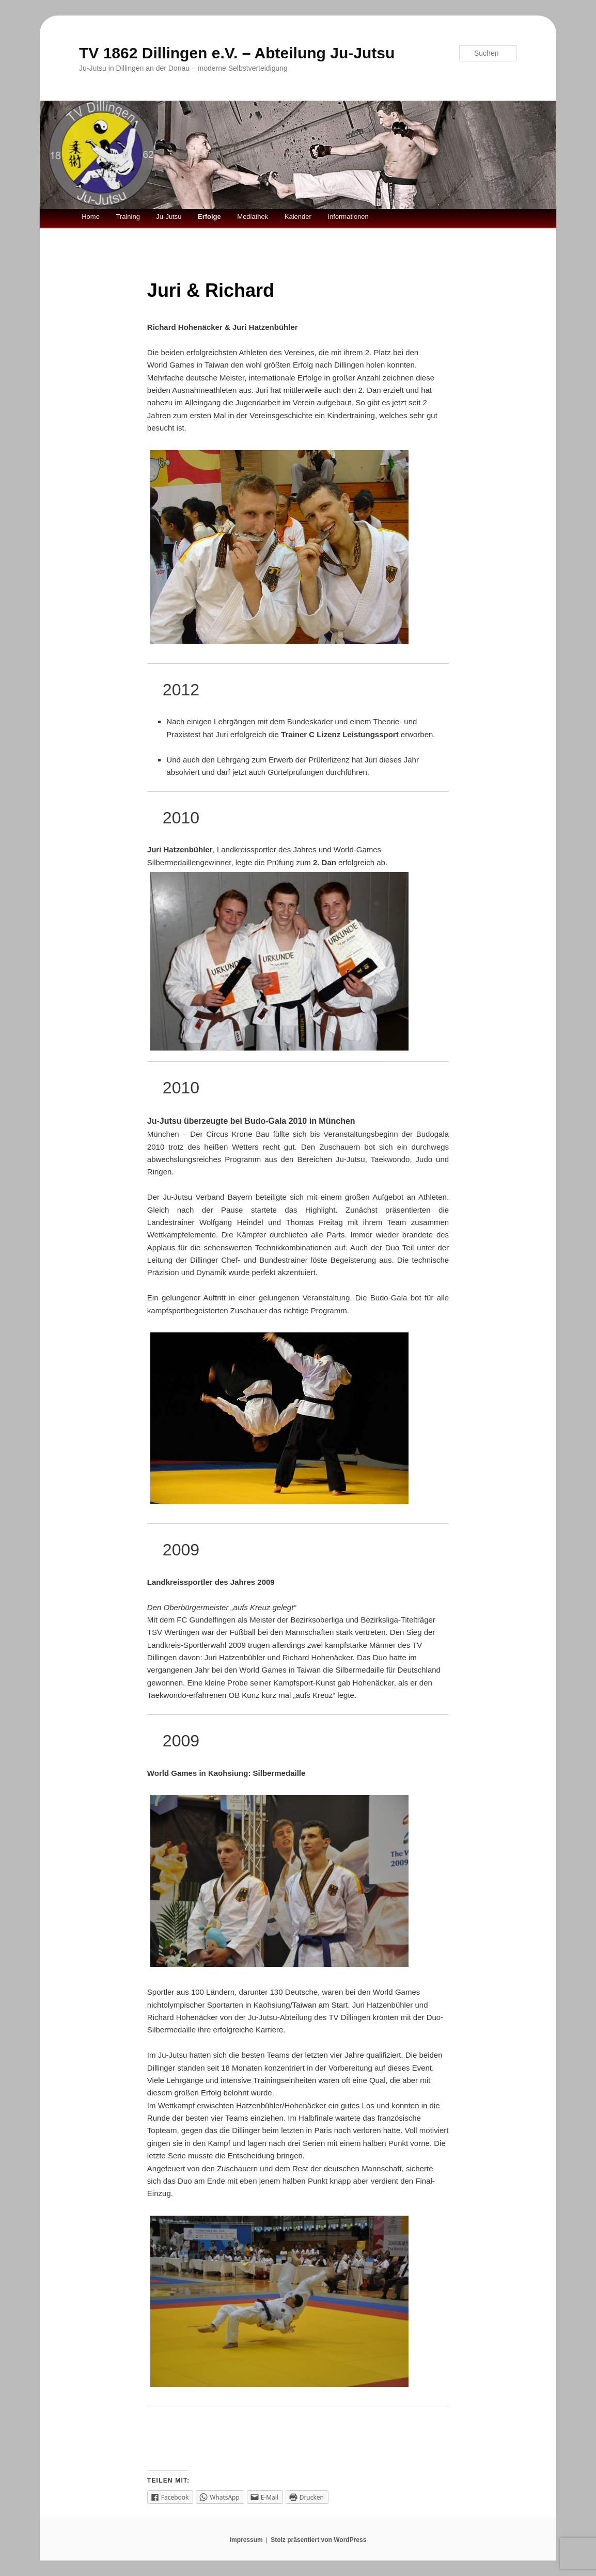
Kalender (298, 216)
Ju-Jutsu (168, 216)
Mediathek (252, 216)
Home (91, 216)
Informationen (348, 216)
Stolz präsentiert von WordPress (318, 2539)
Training (127, 216)
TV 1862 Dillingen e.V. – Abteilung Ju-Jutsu (237, 52)
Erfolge (209, 216)
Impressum (246, 2539)
